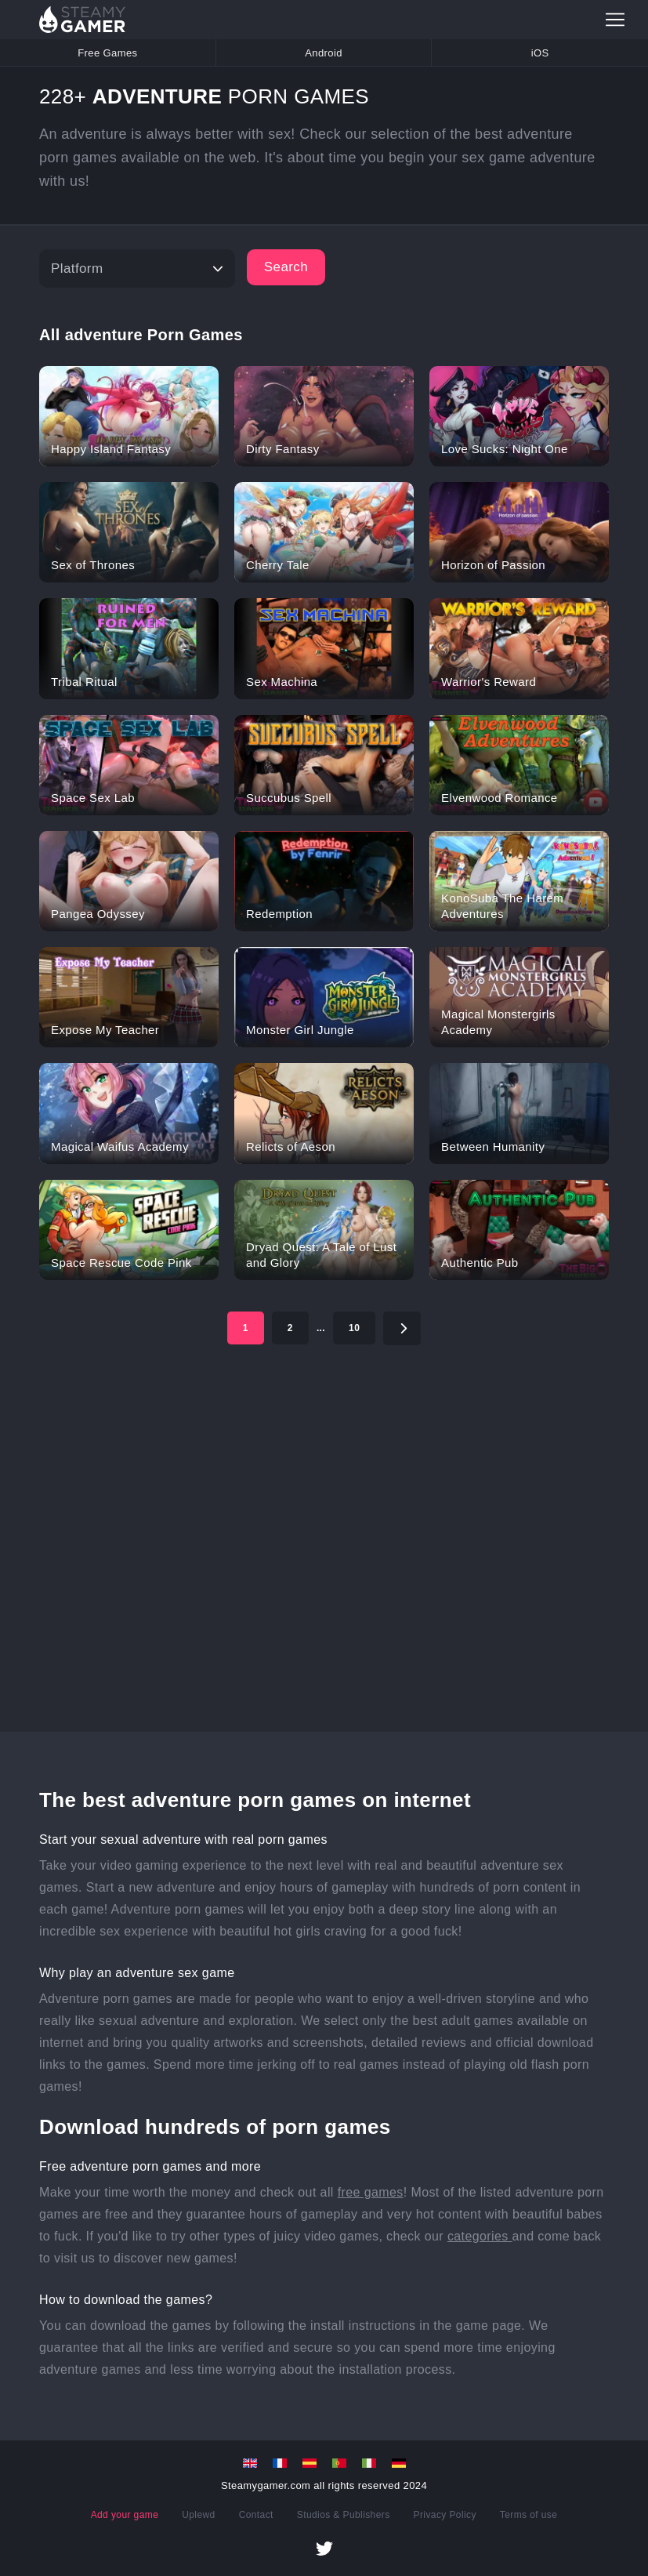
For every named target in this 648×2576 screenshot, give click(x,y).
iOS (540, 53)
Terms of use (529, 2515)
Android (323, 53)
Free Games (107, 53)
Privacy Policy (445, 2515)
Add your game (125, 2515)
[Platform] (137, 268)
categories (479, 2236)
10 (354, 1327)
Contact (256, 2515)
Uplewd (198, 2515)
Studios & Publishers (343, 2515)
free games (371, 2192)
